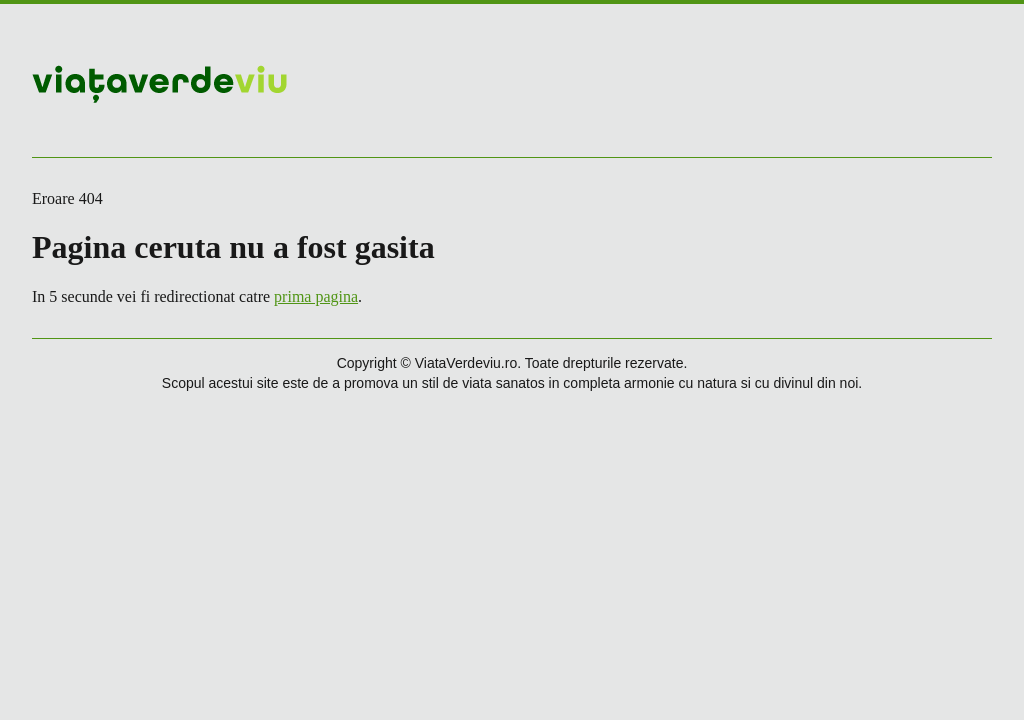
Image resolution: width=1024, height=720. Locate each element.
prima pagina (316, 296)
